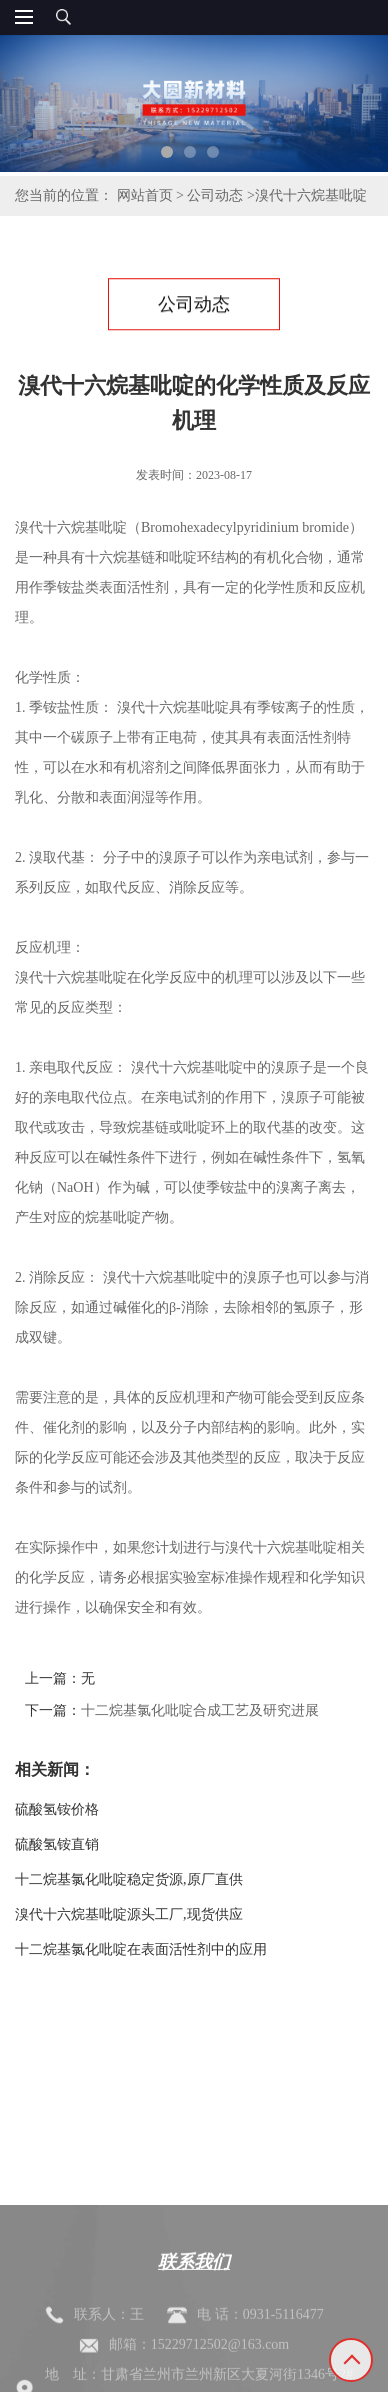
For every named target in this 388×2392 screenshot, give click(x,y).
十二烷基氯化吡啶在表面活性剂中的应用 (141, 1949)
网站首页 (145, 195)
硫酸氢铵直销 (57, 1844)
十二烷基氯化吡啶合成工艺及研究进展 (200, 1710)
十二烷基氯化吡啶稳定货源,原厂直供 (129, 1879)
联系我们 (194, 2311)
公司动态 (215, 195)
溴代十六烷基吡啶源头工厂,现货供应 (129, 1914)
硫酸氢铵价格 (57, 1809)
